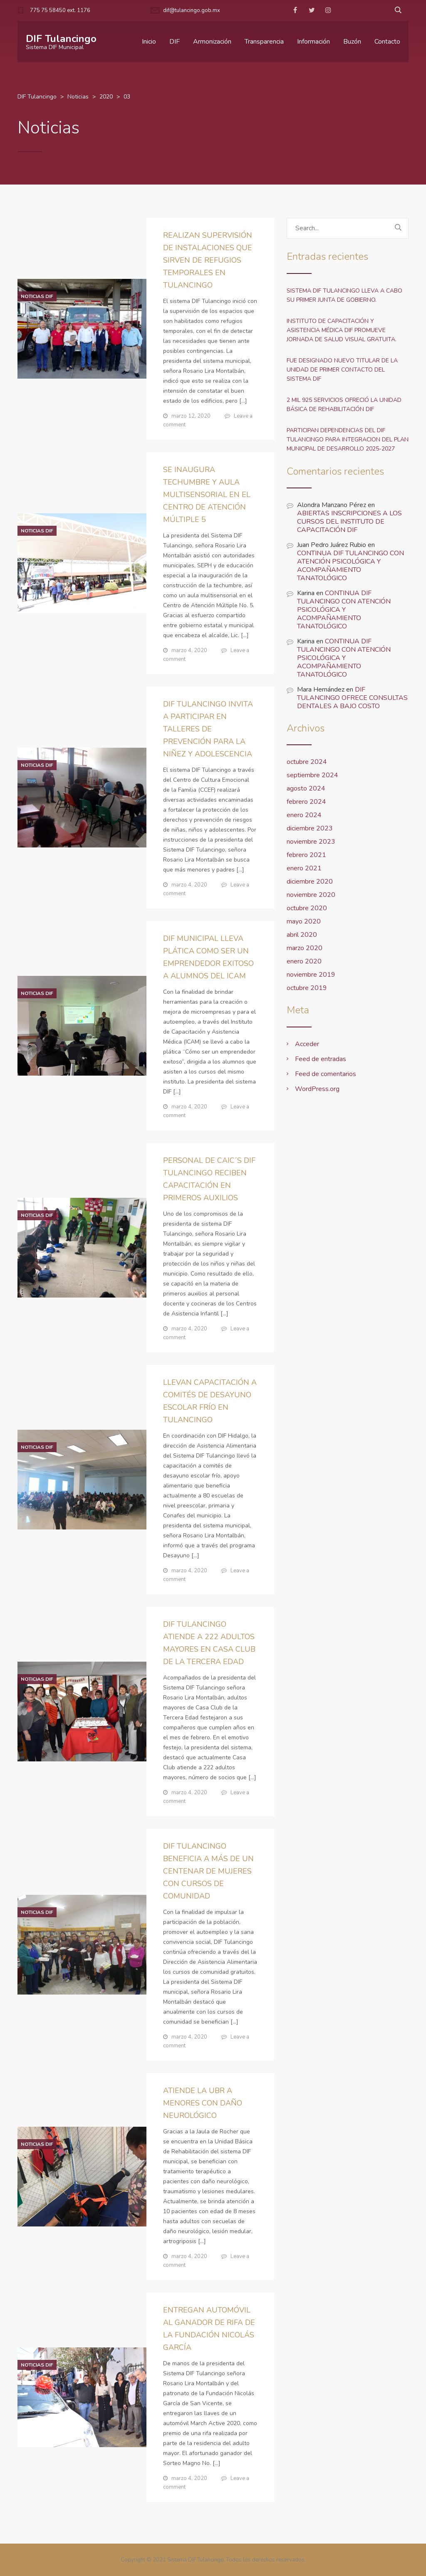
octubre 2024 (307, 761)
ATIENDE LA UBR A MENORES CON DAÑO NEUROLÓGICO (202, 2103)
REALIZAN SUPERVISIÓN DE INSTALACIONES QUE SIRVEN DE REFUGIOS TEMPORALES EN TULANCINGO (207, 260)
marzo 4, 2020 (189, 650)
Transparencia (264, 41)
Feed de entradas (320, 1059)
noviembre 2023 (311, 841)
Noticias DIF (37, 296)
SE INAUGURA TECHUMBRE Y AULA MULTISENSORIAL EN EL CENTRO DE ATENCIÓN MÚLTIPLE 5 (206, 495)
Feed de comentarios (325, 1074)
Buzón (352, 41)
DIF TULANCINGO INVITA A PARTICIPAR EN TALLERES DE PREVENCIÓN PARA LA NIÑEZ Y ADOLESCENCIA (208, 729)
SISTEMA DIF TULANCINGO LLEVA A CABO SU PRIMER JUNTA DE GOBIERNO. (344, 295)
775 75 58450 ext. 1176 (60, 10)
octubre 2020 (307, 908)
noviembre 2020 (311, 894)
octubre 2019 (307, 987)
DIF (174, 41)
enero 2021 (304, 868)
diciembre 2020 (310, 881)
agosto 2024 (306, 788)
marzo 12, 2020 (191, 416)
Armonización (212, 41)
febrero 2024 (306, 801)
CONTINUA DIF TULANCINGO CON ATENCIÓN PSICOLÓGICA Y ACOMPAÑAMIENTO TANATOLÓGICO (350, 566)
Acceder (307, 1044)
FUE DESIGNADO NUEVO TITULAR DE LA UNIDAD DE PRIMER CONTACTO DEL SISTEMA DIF (342, 370)
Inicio (149, 41)
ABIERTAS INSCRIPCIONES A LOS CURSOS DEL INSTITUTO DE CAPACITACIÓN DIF (349, 521)
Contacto (387, 41)
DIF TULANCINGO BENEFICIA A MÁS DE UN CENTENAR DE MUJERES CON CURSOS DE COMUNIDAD (208, 1871)
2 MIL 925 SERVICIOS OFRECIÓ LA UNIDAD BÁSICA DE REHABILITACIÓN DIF (344, 404)
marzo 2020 (304, 948)
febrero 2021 (306, 854)
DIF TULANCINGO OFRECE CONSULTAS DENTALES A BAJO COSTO (352, 698)
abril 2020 (302, 934)
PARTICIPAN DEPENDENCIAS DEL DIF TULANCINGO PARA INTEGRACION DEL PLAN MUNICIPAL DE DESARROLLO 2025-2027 (348, 439)
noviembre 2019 (311, 974)
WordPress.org (317, 1088)
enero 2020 (304, 961)
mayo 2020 (304, 921)
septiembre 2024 (312, 775)
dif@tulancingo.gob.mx (191, 10)
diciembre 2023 (310, 828)
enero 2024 (304, 815)
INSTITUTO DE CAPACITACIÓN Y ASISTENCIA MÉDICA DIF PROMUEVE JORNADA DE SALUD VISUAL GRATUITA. (341, 330)
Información (313, 41)
